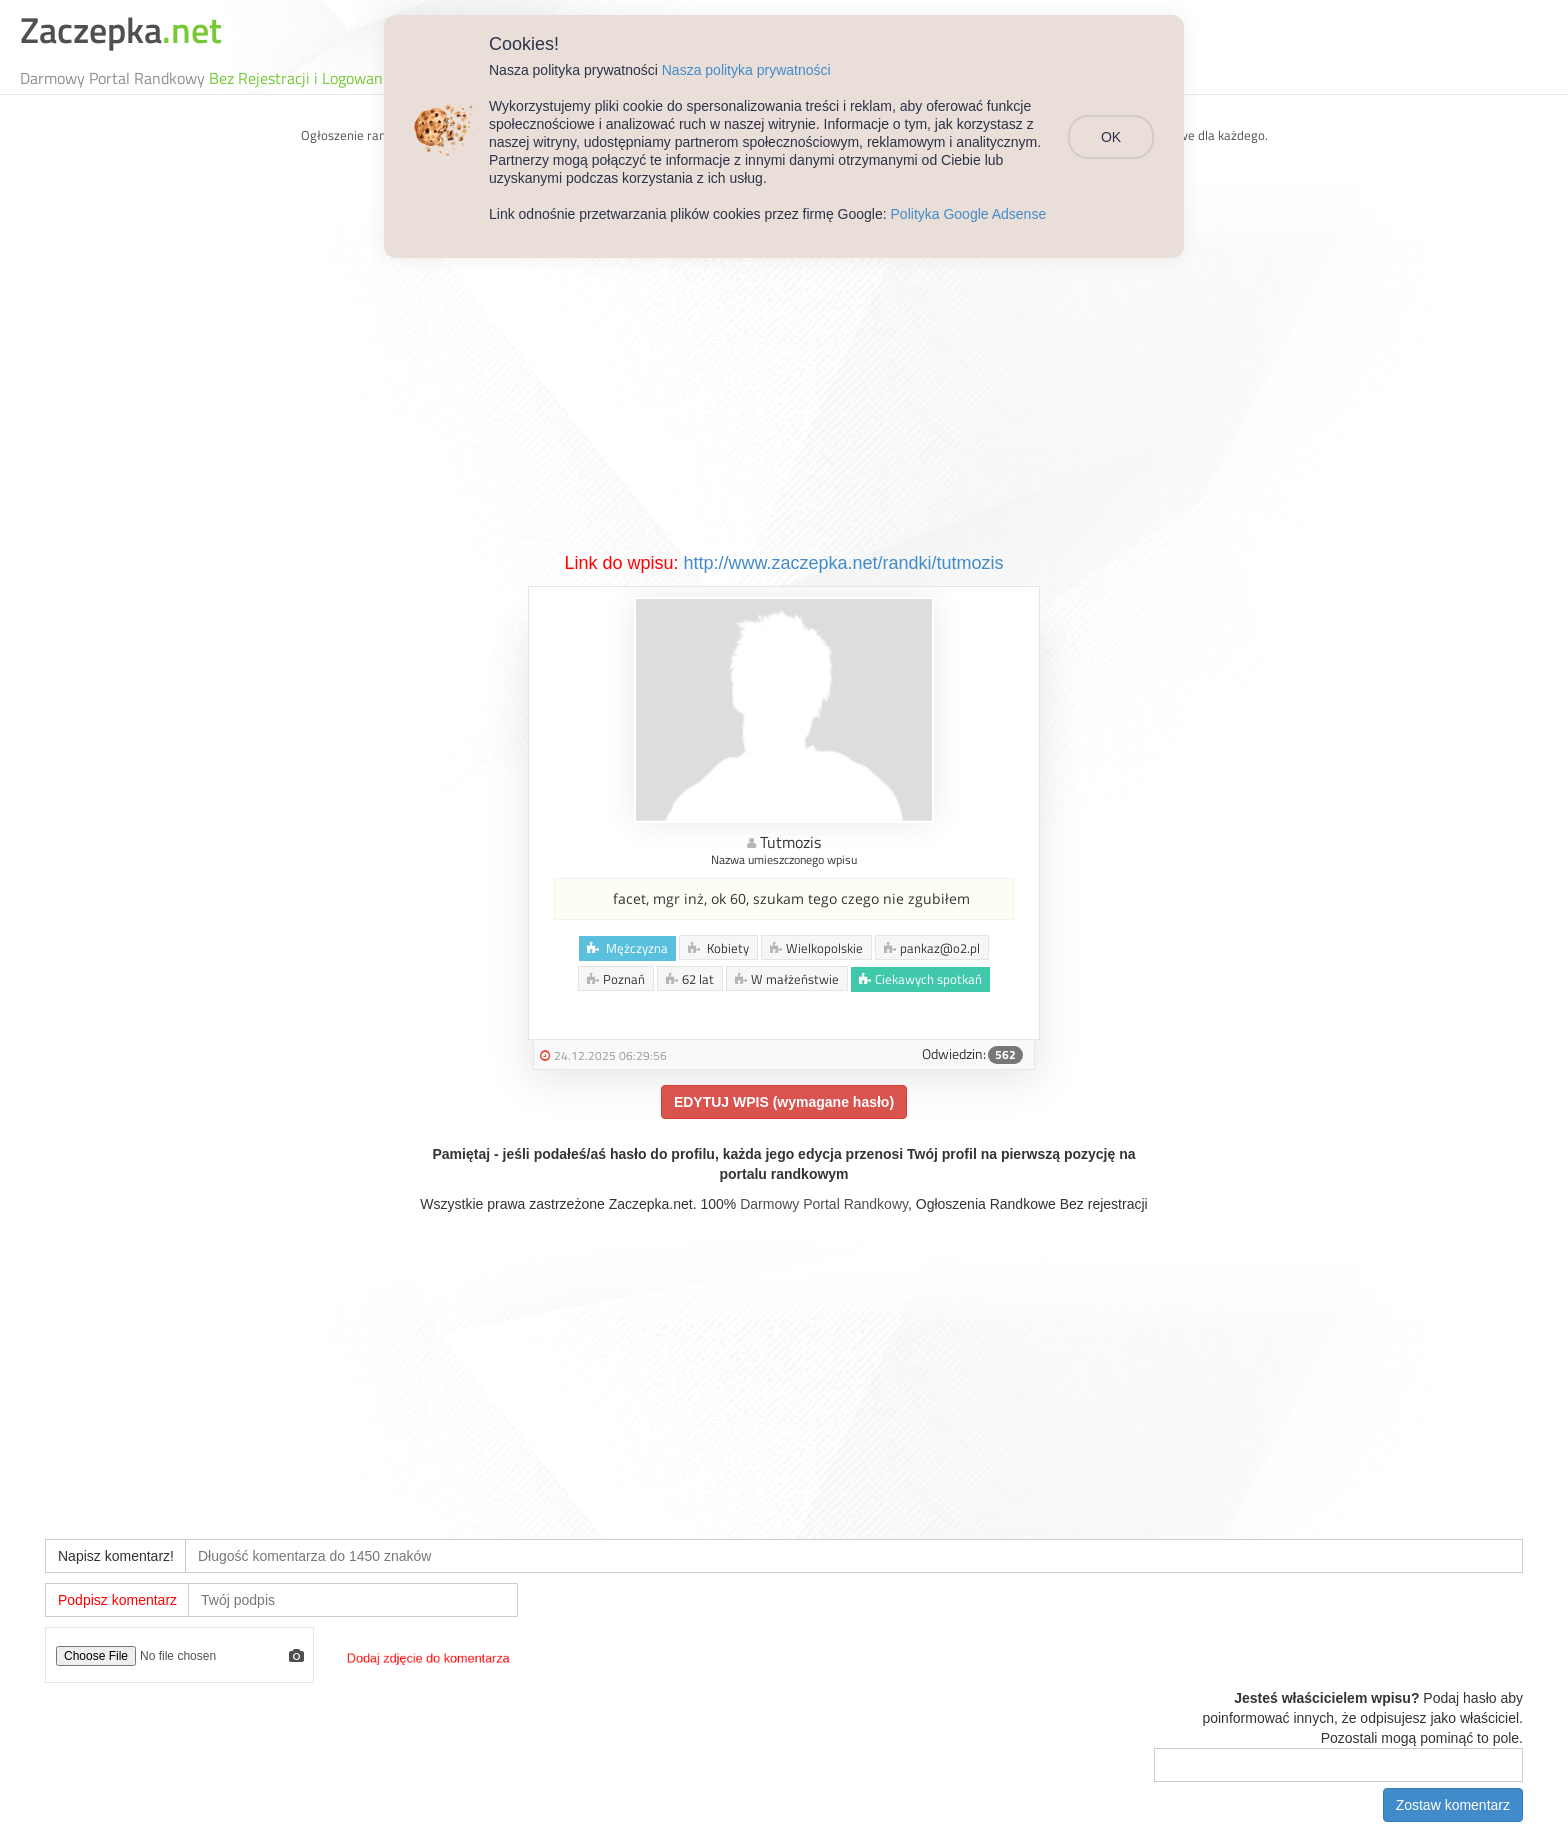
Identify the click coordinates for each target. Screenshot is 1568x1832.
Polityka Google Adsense (969, 214)
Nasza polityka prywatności (746, 70)
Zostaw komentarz (1453, 1805)
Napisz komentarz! (116, 1556)
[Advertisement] (784, 401)
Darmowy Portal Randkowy (824, 1204)
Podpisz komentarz (117, 1600)
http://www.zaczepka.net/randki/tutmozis (843, 563)
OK (1111, 137)
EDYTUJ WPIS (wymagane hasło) (784, 1102)
